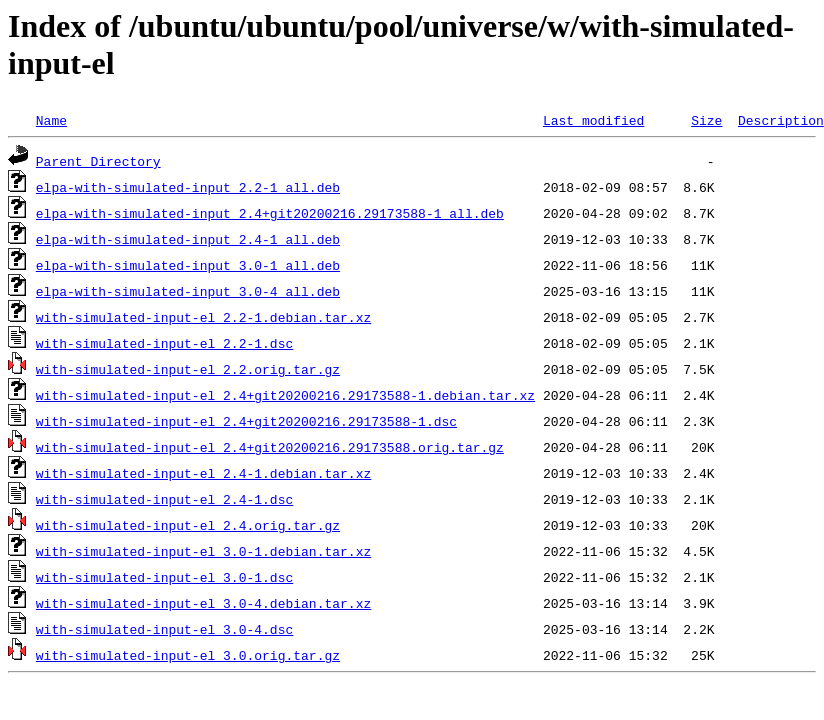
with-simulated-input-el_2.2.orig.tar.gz (188, 369)
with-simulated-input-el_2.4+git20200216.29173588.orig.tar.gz (270, 447)
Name (51, 120)
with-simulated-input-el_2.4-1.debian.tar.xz (203, 473)
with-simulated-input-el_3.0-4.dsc (164, 629)
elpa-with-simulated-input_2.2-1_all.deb (188, 187)
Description (781, 120)
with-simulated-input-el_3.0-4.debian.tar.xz (203, 603)
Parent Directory (98, 161)
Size (706, 120)
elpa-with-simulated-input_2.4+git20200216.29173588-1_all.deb (270, 213)
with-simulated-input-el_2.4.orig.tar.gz (188, 525)
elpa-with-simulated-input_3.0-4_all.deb (188, 291)
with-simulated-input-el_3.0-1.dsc (164, 577)
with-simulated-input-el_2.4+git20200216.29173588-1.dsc (246, 421)
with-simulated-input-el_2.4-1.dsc (164, 499)
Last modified (593, 120)
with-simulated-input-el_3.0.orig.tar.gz (188, 655)
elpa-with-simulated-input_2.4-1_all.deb (188, 239)
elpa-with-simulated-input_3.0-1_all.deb (188, 265)
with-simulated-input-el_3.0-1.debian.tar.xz (203, 551)
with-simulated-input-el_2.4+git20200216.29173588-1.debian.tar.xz (285, 395)
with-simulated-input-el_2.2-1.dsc (164, 343)
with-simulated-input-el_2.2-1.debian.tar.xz (203, 317)
